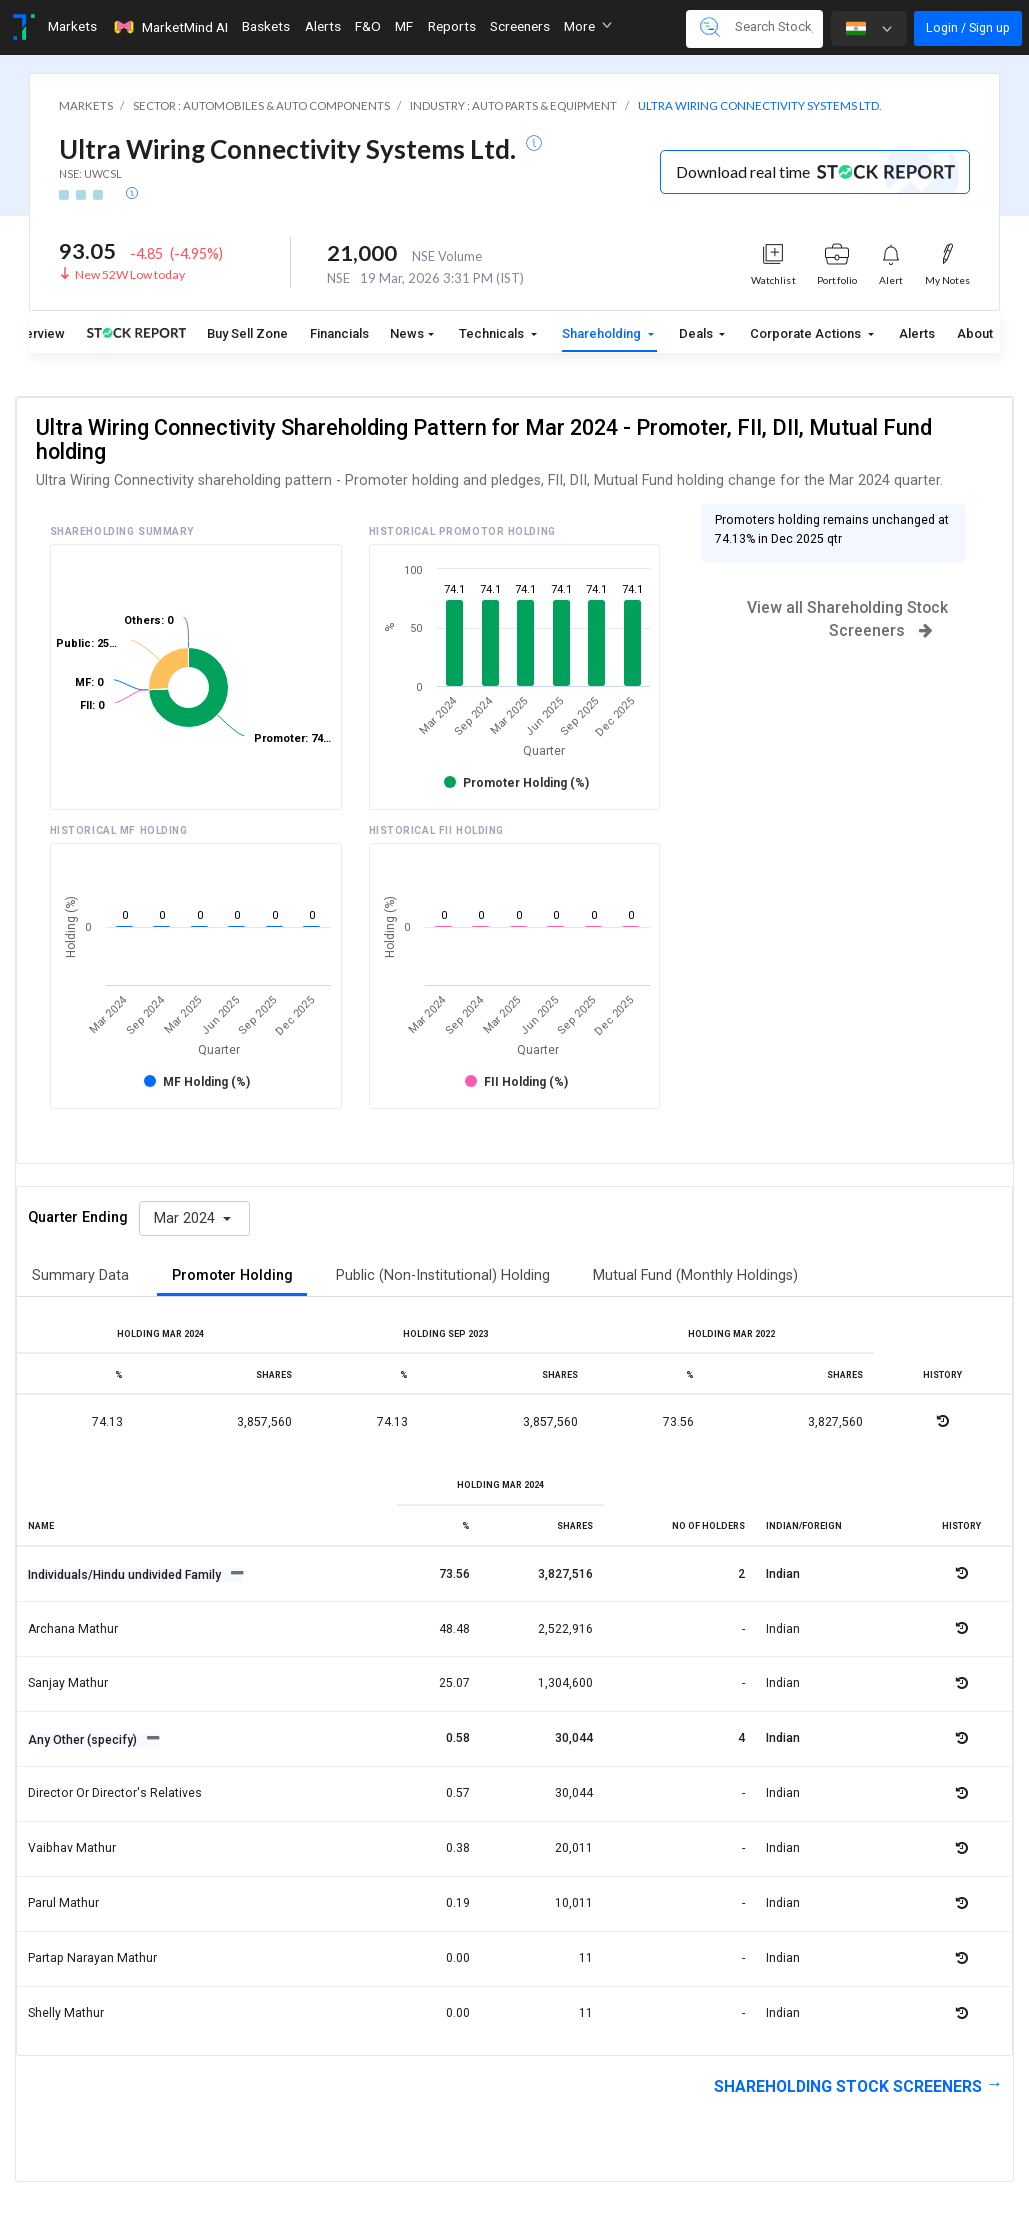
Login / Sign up (968, 27)
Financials (339, 333)
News (407, 333)
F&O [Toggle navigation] (368, 26)
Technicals (493, 333)
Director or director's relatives (115, 1793)
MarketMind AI (170, 27)
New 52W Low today (130, 274)
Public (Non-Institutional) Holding (443, 1275)
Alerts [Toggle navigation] (323, 26)
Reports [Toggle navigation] (452, 26)
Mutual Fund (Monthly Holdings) (695, 1275)
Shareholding (603, 333)
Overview (37, 333)
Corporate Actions (807, 333)
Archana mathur (73, 1629)
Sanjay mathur (68, 1683)
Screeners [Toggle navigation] (520, 26)
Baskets (266, 26)
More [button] (588, 26)
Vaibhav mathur (72, 1848)
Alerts (917, 333)
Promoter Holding (232, 1275)
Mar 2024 (186, 1218)
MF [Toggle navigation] (404, 26)
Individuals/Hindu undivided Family (126, 1575)
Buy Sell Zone (247, 333)
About (975, 333)
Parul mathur (63, 1903)
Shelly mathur (66, 2013)
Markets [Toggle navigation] (72, 26)
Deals (697, 333)
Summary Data (80, 1275)
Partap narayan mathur (92, 1958)
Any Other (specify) (84, 1740)
